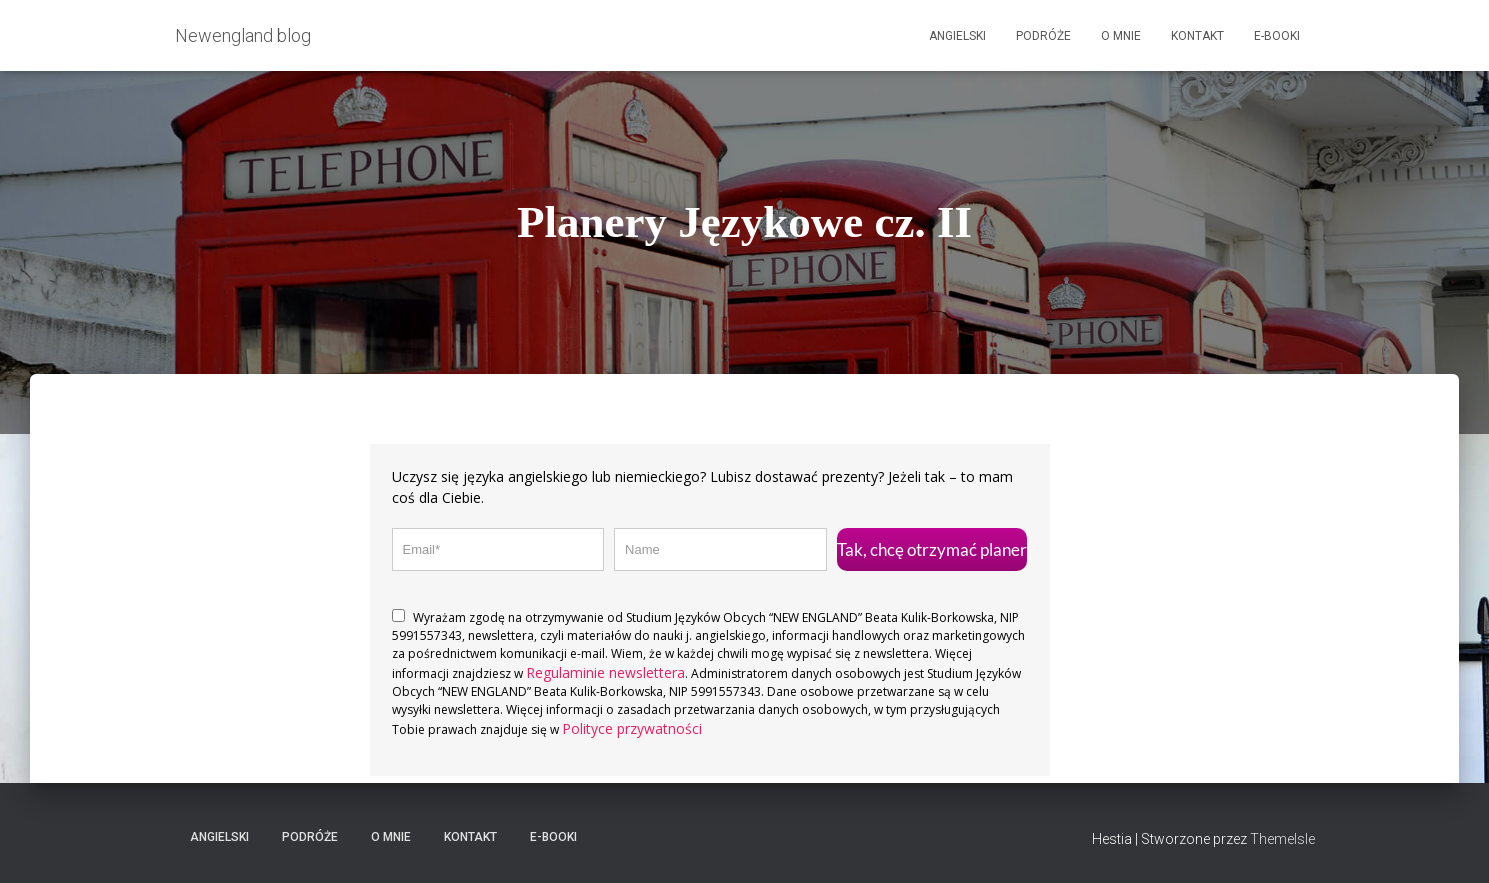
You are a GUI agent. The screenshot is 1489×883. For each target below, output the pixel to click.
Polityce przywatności (632, 728)
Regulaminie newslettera (605, 672)
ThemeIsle (1282, 839)
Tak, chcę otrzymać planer (932, 549)
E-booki (1277, 36)
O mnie (1121, 36)
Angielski (957, 36)
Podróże (1043, 36)
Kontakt (1197, 36)
